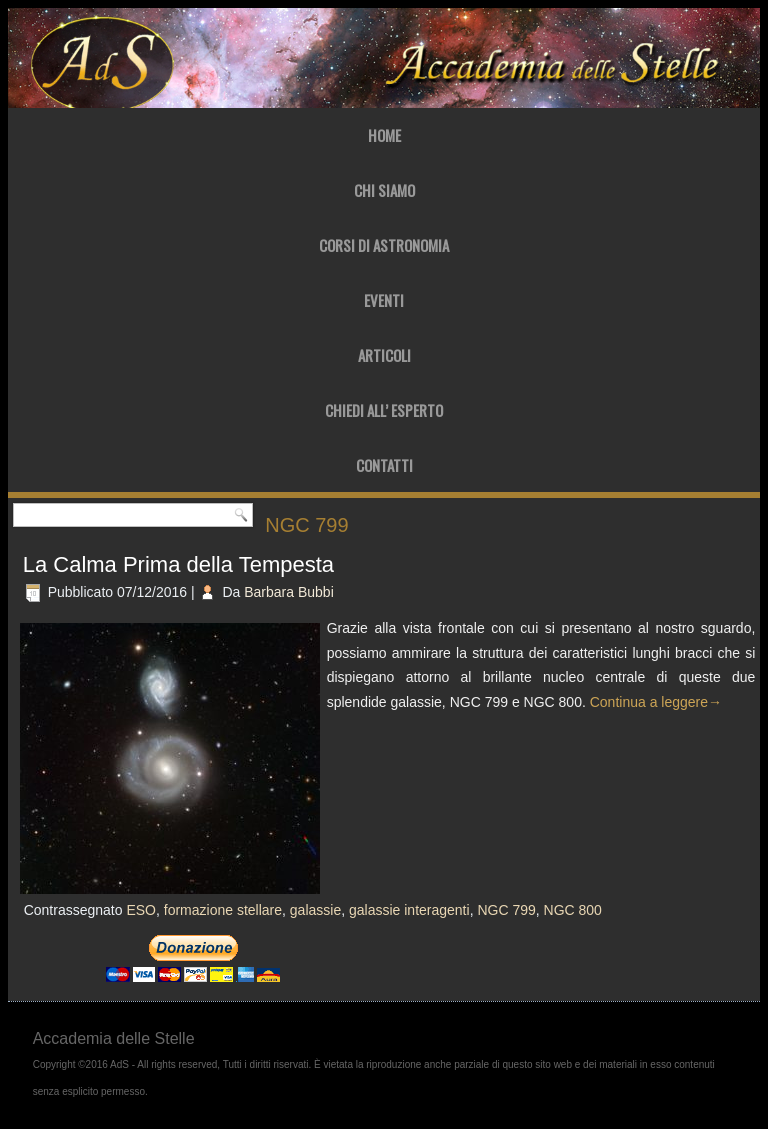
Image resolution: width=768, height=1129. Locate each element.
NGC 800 (573, 910)
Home (384, 135)
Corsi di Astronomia (384, 245)
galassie (315, 910)
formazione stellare (223, 910)
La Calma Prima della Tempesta (178, 564)
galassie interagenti (409, 910)
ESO (141, 910)
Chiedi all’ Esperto (384, 410)
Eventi (384, 300)
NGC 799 (506, 910)
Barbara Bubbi (289, 592)
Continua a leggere (656, 702)
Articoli (384, 355)
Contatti (384, 465)
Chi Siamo (384, 190)
